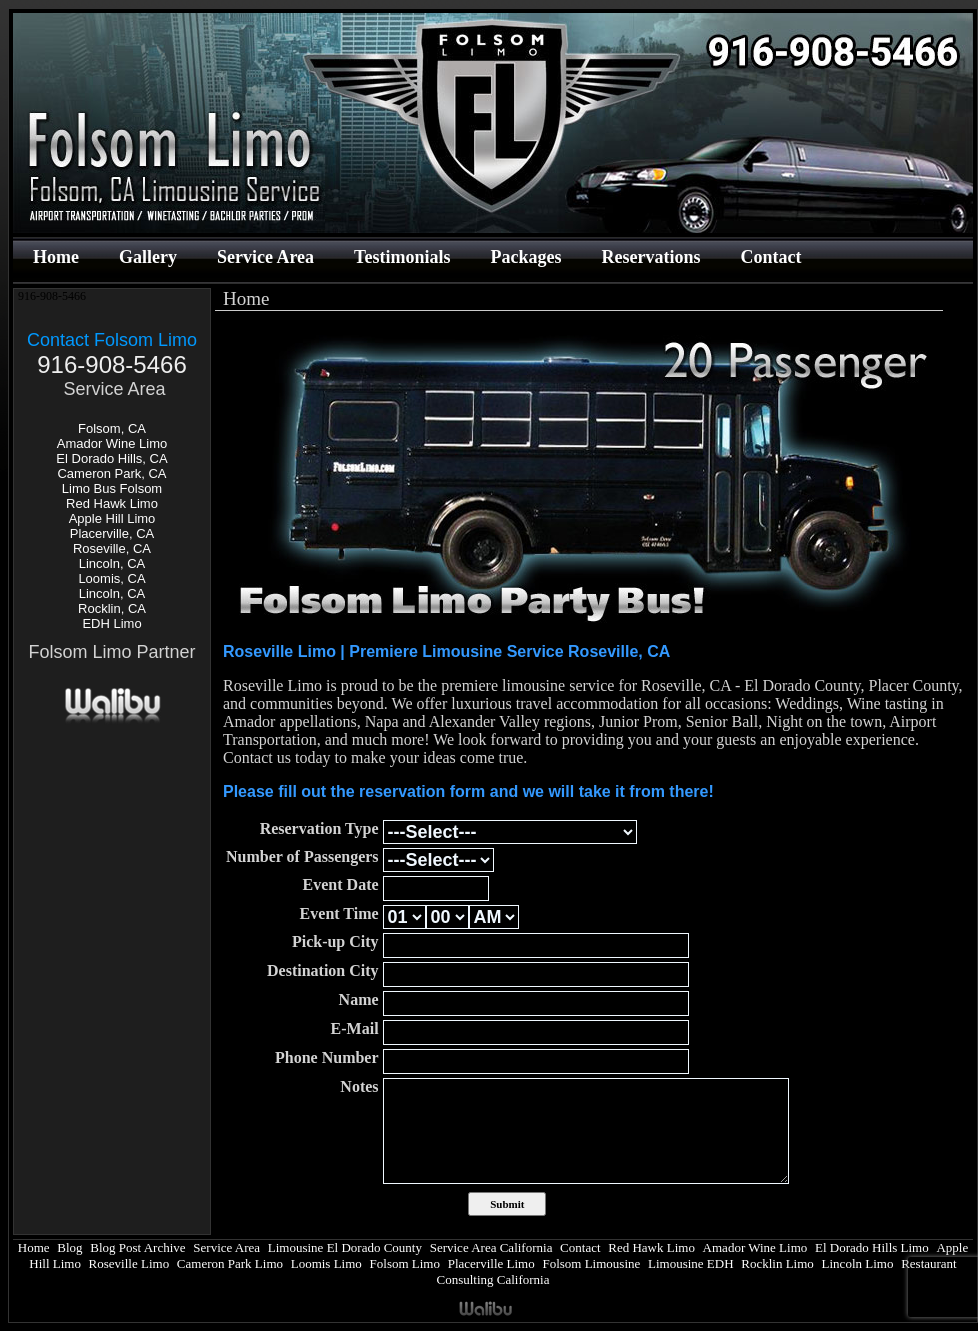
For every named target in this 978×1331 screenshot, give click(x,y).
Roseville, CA (112, 548)
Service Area (265, 257)
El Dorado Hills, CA (111, 458)
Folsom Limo (405, 1263)
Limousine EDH (691, 1263)
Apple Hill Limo (112, 518)
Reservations (650, 257)
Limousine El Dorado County (345, 1247)
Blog (69, 1247)
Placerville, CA (112, 533)
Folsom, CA (112, 428)
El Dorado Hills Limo (872, 1247)
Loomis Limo (326, 1263)
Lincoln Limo (858, 1263)
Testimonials (402, 257)
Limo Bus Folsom (112, 488)
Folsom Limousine (591, 1263)
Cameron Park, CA (111, 473)
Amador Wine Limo (112, 443)
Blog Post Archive (137, 1247)
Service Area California (491, 1247)
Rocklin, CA (112, 608)
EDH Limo (111, 623)
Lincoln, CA (112, 563)
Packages (525, 257)
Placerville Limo (491, 1263)
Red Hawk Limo (112, 503)
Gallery (148, 257)
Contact (770, 257)
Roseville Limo (129, 1263)
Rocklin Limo (777, 1263)
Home (56, 257)
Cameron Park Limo (230, 1263)
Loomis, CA (111, 578)
